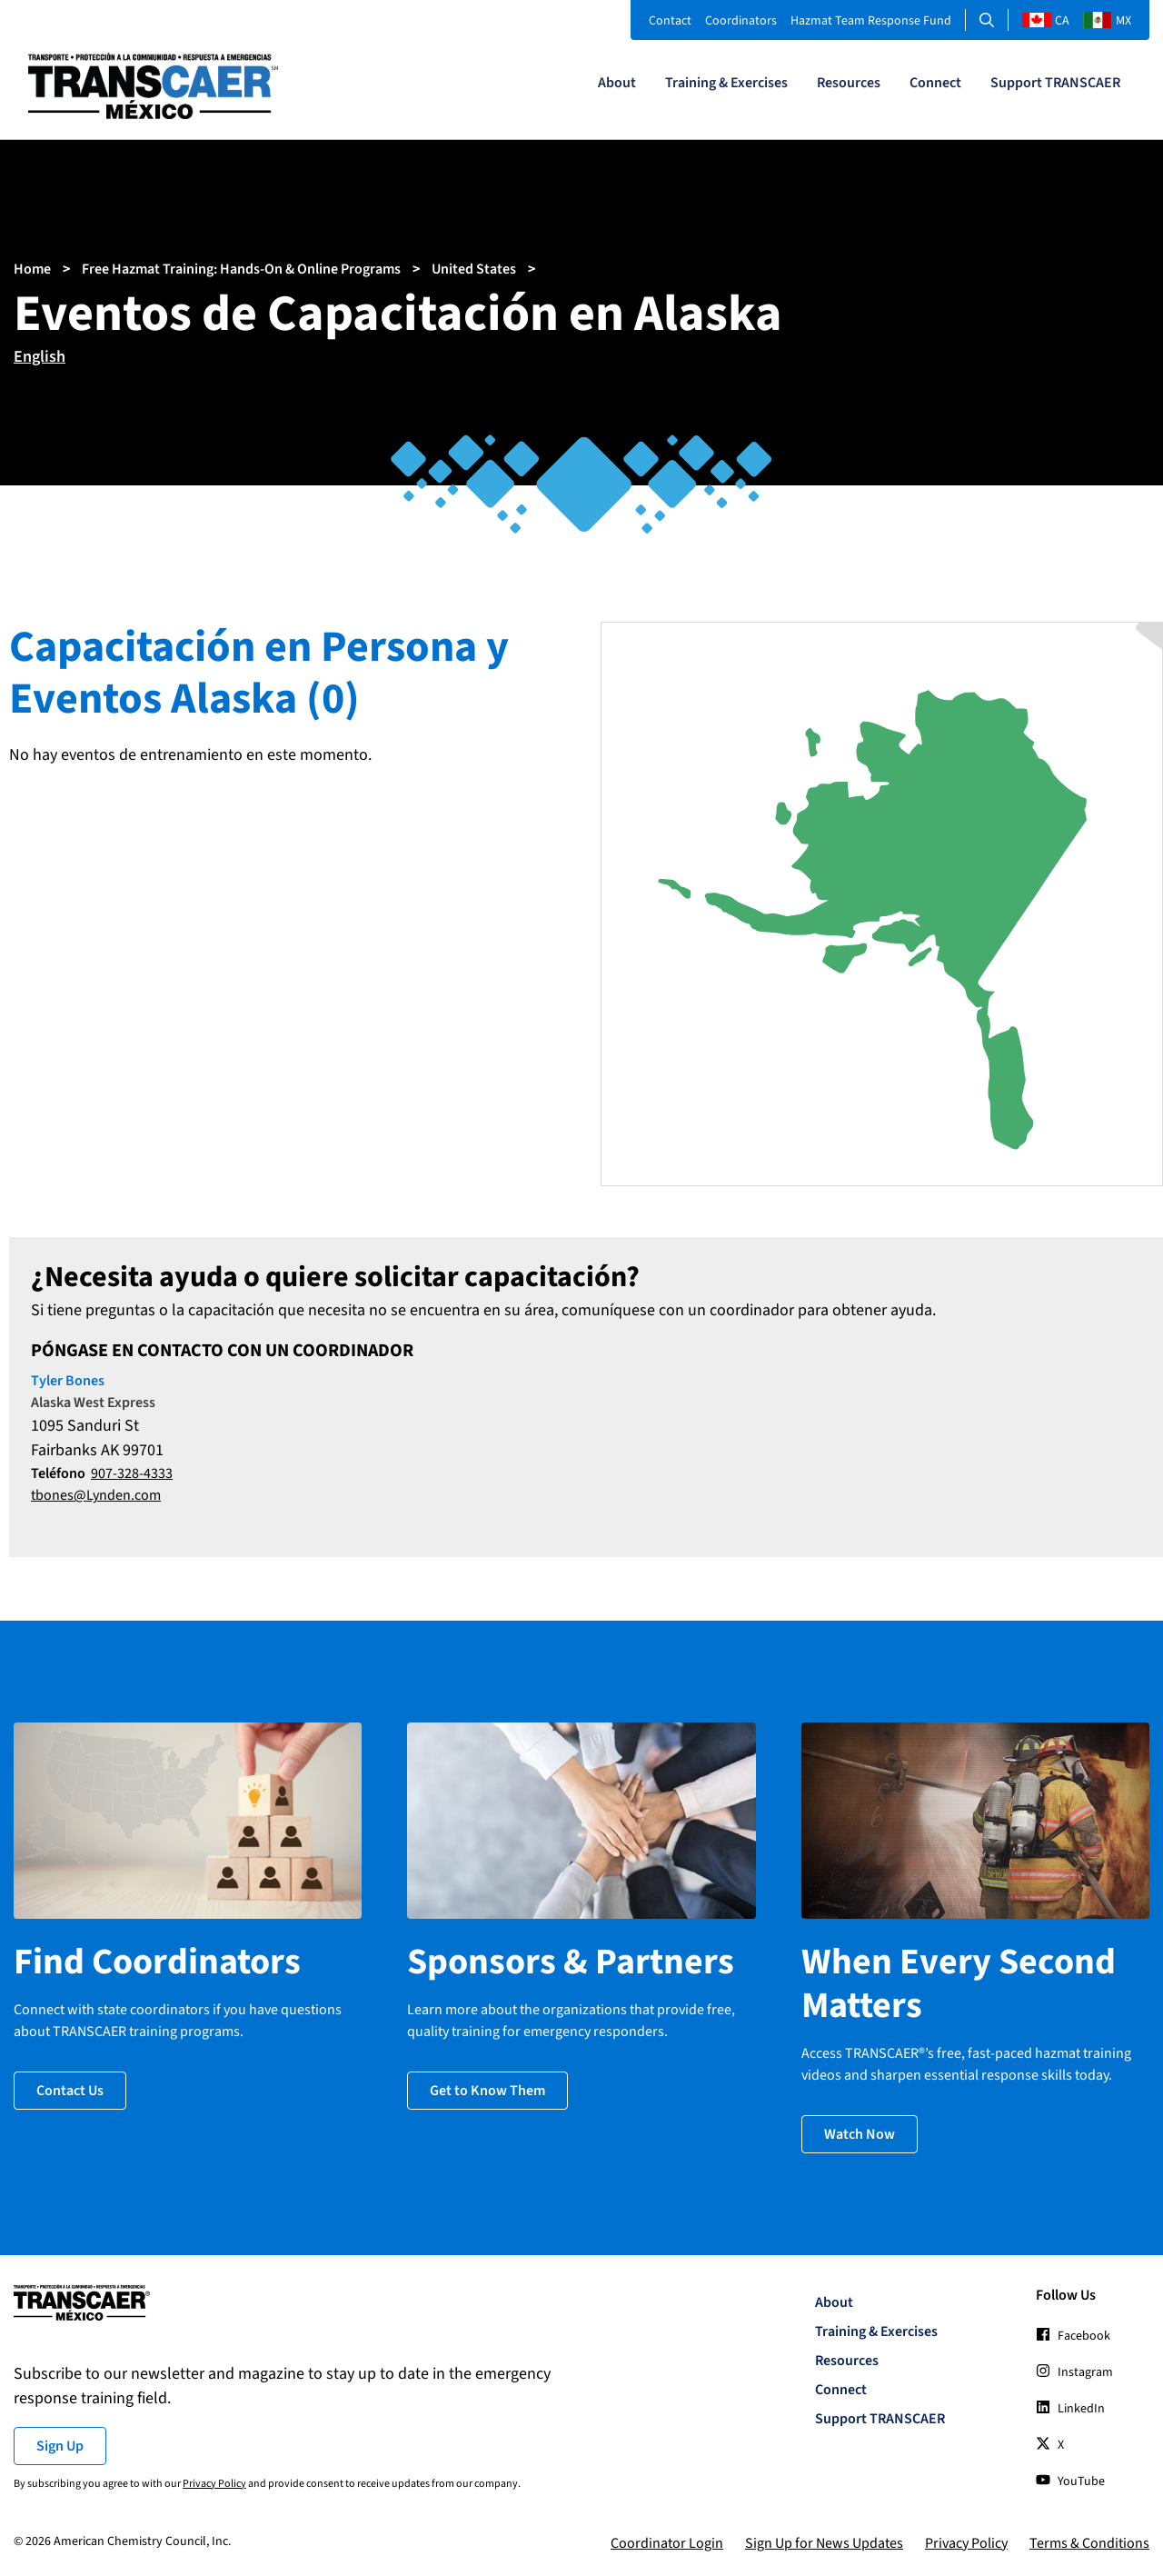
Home (32, 269)
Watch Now (859, 2134)
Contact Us (70, 2091)
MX (1107, 21)
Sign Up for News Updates (824, 2543)
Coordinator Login (667, 2543)
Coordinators (741, 21)
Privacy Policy (214, 2483)
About (617, 83)
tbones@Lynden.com (96, 1495)
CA (1045, 21)
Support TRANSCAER (1055, 83)
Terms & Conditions (1089, 2543)
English (39, 356)
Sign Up (60, 2446)
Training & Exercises (726, 83)
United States (474, 269)
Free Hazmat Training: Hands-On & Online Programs (241, 269)
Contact (670, 21)
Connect (935, 83)
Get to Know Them (487, 2091)
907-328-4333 (132, 1473)
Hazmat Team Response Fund (870, 21)
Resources (848, 83)
